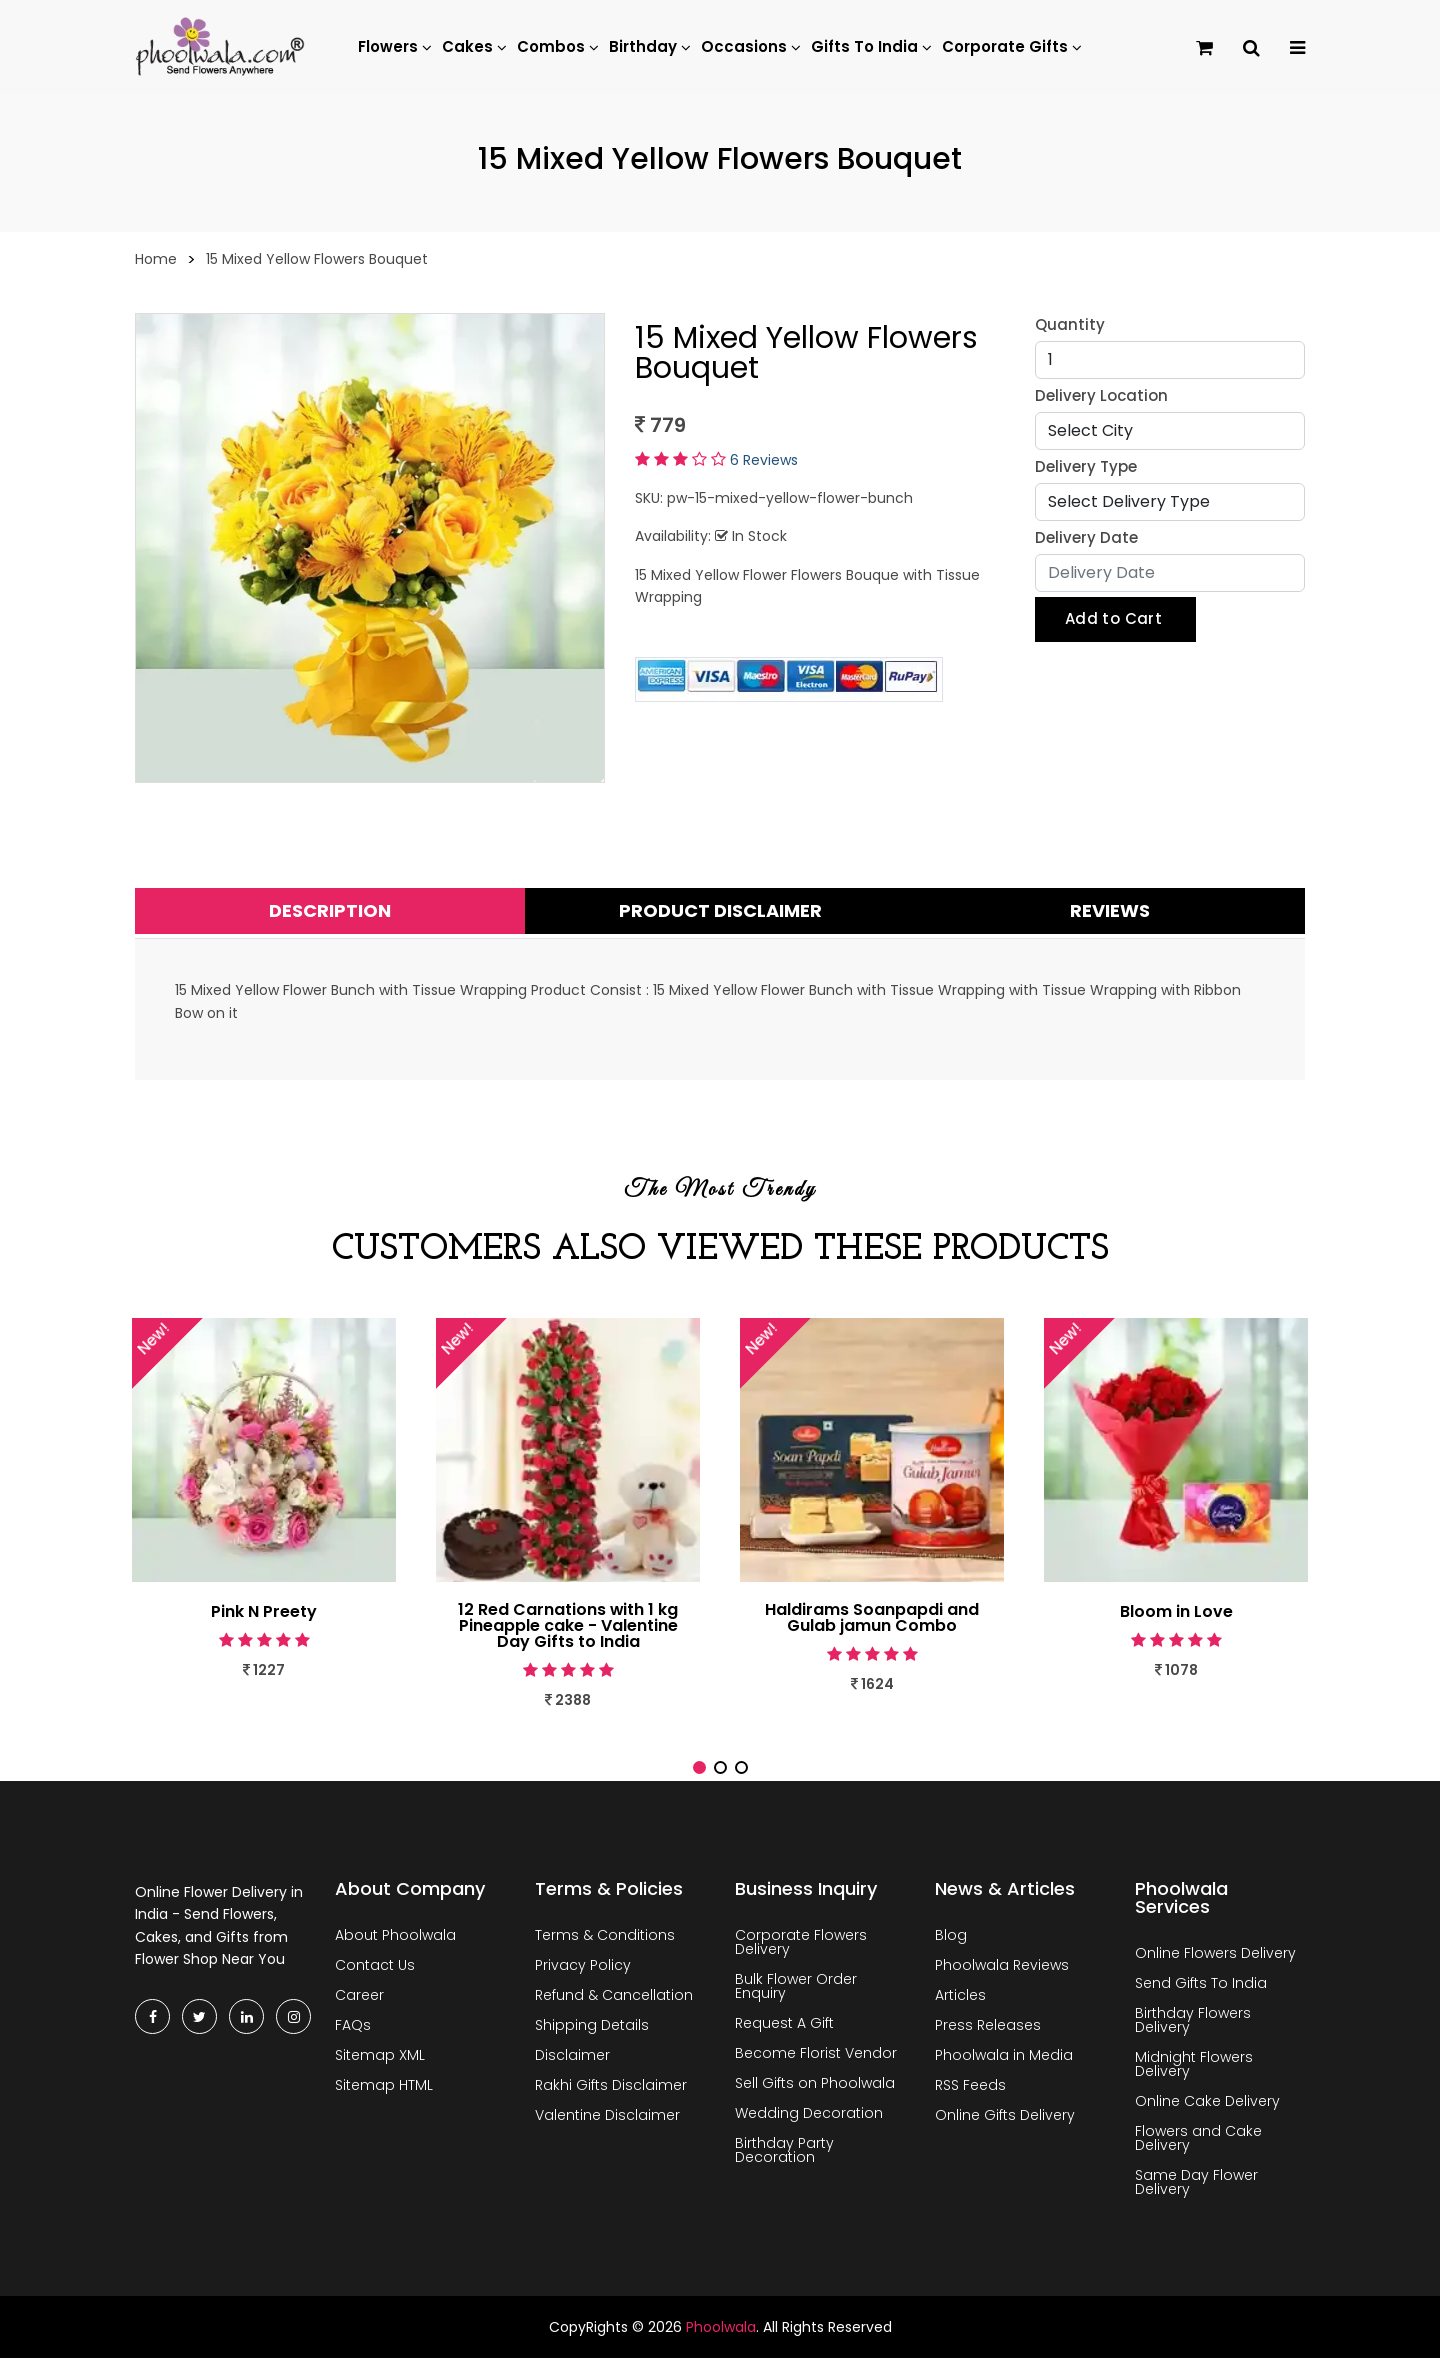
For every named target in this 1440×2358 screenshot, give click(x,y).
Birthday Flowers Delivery (1193, 2020)
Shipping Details (592, 2025)
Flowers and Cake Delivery (1198, 2138)
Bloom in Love (1176, 1612)
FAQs (353, 2025)
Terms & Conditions (605, 1935)
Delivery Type (1086, 466)
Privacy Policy (583, 1965)
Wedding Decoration (809, 2113)
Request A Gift (784, 2023)
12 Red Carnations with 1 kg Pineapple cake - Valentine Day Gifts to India (568, 1626)
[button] (699, 1767)
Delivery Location (1101, 395)
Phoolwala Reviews (1002, 1965)
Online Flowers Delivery (1215, 1953)
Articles (960, 1995)
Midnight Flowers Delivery (1194, 2064)
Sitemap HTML (384, 2085)
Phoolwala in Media (1004, 2055)
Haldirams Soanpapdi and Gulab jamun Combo (872, 1618)
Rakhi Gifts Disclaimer (611, 2085)
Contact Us (375, 1965)
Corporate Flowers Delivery (801, 1942)
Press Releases (988, 2025)
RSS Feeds (970, 2085)
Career (359, 1995)
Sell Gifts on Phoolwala (815, 2083)
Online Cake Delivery (1207, 2101)
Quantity (1070, 324)
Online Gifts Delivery (1005, 2115)
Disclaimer (572, 2055)
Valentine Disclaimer (607, 2115)
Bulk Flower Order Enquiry (796, 1986)
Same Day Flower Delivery (1196, 2182)
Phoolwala (721, 2327)
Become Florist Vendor (816, 2053)
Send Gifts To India (1201, 1983)
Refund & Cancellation (614, 1995)
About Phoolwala (395, 1935)
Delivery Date (1086, 537)
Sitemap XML (380, 2055)
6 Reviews (764, 460)
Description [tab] (330, 910)
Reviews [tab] (1110, 910)
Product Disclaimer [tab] (720, 910)
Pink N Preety (264, 1612)
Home (156, 259)
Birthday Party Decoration (784, 2150)
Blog (951, 1935)
